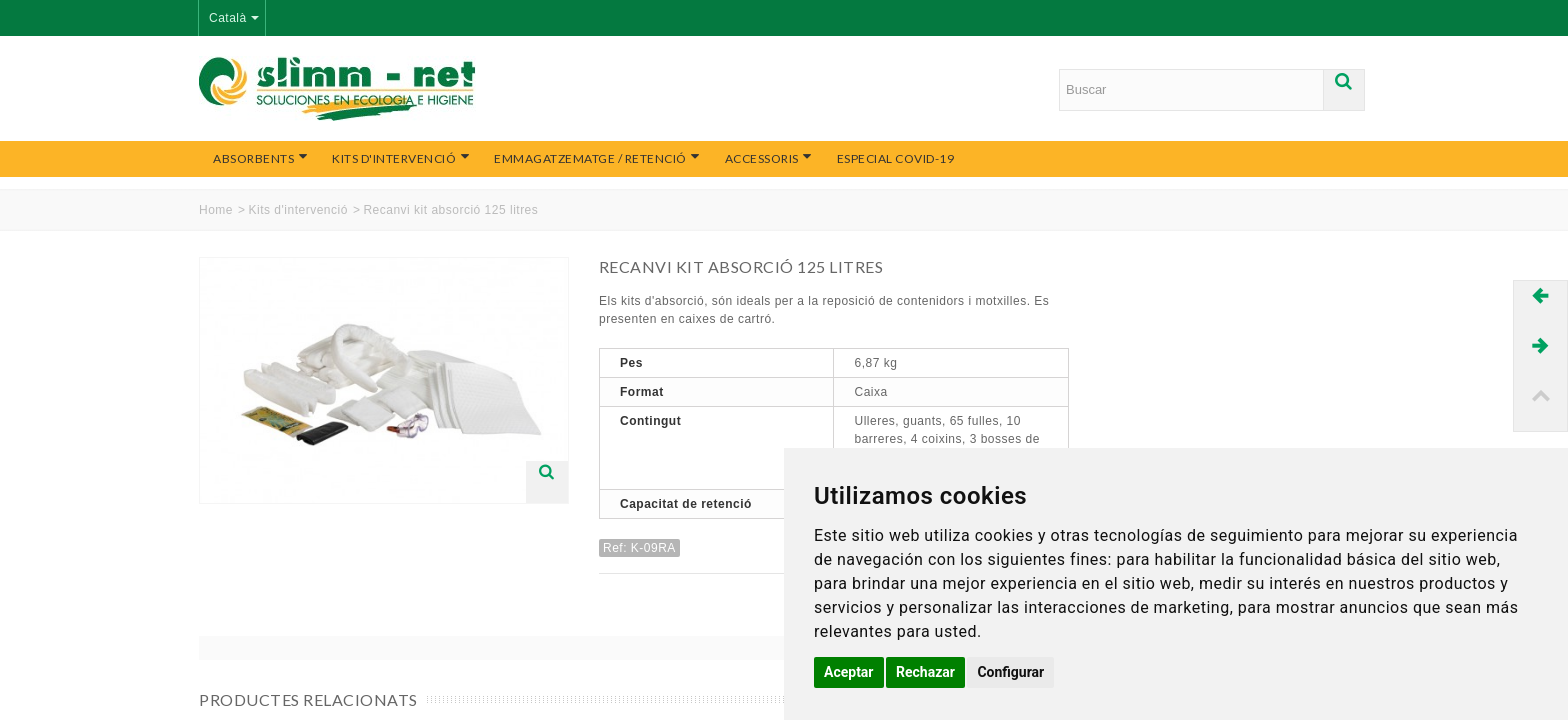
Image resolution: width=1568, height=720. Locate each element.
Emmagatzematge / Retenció (597, 158)
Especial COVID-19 (896, 158)
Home (216, 210)
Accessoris (769, 158)
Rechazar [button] (925, 672)
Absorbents (260, 158)
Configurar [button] (1010, 672)
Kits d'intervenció (401, 158)
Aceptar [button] (849, 672)
